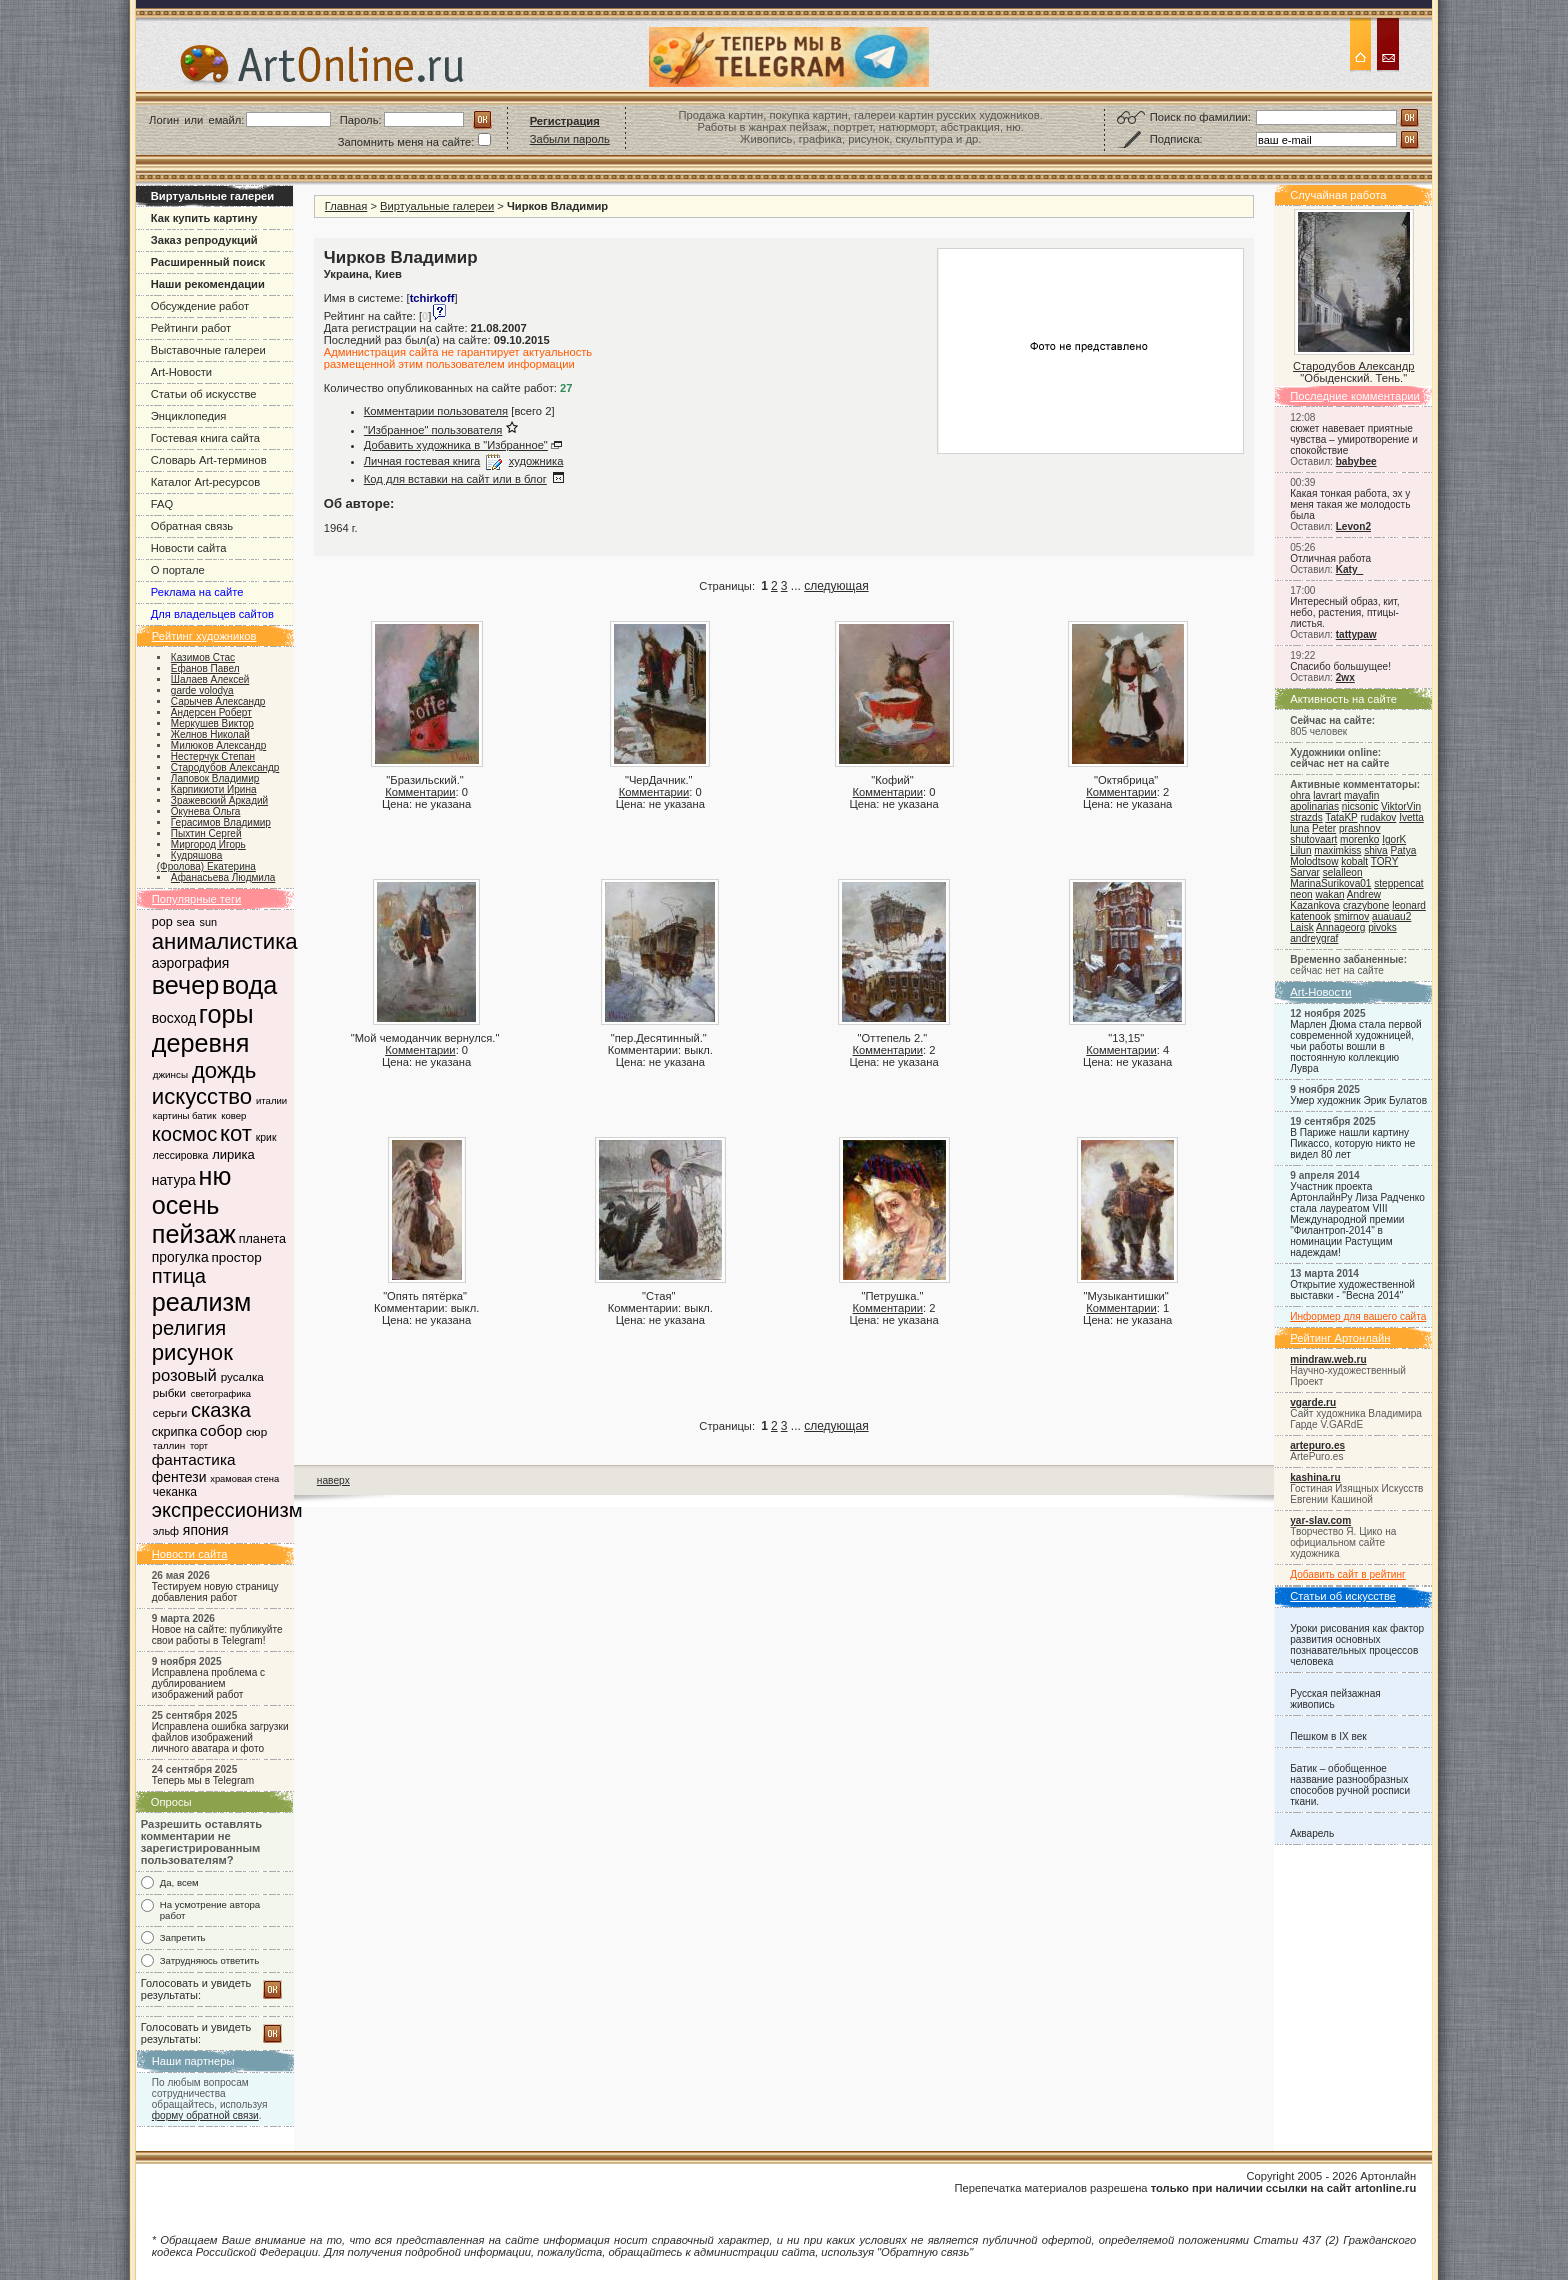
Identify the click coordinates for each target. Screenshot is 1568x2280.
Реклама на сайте (197, 592)
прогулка (180, 1257)
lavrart (1327, 795)
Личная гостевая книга (422, 461)
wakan (1329, 894)
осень (186, 1205)
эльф (166, 1531)
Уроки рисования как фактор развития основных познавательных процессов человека (1357, 1645)
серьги (170, 1413)
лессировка (181, 1155)
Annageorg (1340, 927)
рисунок (192, 1352)
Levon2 (1353, 526)
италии (271, 1100)
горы (226, 1014)
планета (262, 1239)
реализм (202, 1302)
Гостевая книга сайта (205, 438)
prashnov (1359, 828)
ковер (233, 1115)
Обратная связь (192, 526)
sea (186, 922)
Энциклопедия (189, 416)
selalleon (1343, 872)
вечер (185, 985)
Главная (346, 206)
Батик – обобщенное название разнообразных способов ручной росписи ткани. (1350, 1785)
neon (1301, 894)
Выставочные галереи (208, 350)
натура (174, 1180)
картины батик (185, 1115)
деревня (201, 1043)
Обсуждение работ (200, 306)
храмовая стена (244, 1479)
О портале (178, 570)
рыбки (169, 1392)
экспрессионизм (227, 1510)
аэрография (191, 963)
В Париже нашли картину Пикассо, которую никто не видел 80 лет (1352, 1143)
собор (221, 1430)
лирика (233, 1154)
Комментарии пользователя (436, 411)
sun (209, 922)
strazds (1306, 817)
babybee (1356, 461)
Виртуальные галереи (437, 206)
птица (179, 1276)
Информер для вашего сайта (1358, 1316)
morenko (1359, 839)
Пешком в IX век (1328, 1736)
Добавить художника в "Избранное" (456, 445)
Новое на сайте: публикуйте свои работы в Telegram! (217, 1635)
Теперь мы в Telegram (203, 1780)
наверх (333, 1480)
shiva (1376, 850)
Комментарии (420, 792)
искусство (202, 1096)
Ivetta (1411, 817)
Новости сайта (189, 548)
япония (206, 1530)
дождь (224, 1070)
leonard (1409, 905)
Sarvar (1305, 872)
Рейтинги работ (191, 328)
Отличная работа (1330, 558)
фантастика (194, 1459)
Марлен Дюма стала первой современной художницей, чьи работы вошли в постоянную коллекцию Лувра (1355, 1046)
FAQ (162, 504)
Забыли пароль (570, 139)
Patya (1404, 850)
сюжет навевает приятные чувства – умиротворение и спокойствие (1354, 439)
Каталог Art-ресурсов (205, 482)
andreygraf (1314, 938)
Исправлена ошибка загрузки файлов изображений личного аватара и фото (220, 1737)
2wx (1345, 677)
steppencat (1398, 883)
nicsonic (1360, 806)
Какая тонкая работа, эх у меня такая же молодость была (1350, 504)
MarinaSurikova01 (1330, 883)
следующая (836, 586)
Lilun (1300, 850)
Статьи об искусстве (204, 394)
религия (189, 1328)
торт (199, 1446)
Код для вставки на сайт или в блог (455, 479)
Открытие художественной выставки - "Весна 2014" (1352, 1290)
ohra (1300, 795)
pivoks (1382, 927)
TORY (1384, 861)
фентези (179, 1477)
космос (184, 1134)
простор (237, 1257)
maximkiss (1337, 850)
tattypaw (1356, 634)
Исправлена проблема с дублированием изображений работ (208, 1683)
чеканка (175, 1492)
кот (236, 1133)
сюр (256, 1431)
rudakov (1378, 817)
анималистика (225, 941)
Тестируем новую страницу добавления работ (215, 1592)
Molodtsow (1314, 861)
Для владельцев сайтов (212, 614)
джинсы (170, 1074)
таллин (169, 1445)
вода (249, 985)
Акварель (1312, 1833)
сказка (221, 1410)
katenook (1310, 916)
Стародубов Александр (1353, 366)
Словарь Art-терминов (209, 460)
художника (536, 461)
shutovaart (1313, 839)
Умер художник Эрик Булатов (1358, 1100)
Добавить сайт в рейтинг (1348, 1574)
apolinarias (1314, 806)
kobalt (1354, 861)
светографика (221, 1394)
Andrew (1364, 894)
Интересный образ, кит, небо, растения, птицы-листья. (1344, 612)
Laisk (1302, 927)
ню (214, 1176)
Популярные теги (197, 899)
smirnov (1351, 916)
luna (1299, 828)
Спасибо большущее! (1340, 666)
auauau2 (1391, 916)
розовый (184, 1375)
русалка (242, 1376)
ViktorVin (1401, 806)
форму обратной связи (205, 2115)
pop (162, 922)
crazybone (1366, 905)
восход (174, 1018)
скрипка (174, 1432)
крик (266, 1137)
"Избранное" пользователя (433, 430)
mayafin (1361, 795)
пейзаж (194, 1234)
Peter (1324, 828)
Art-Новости (181, 372)
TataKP (1341, 817)
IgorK (1394, 839)
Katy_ (1349, 569)
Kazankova (1315, 905)
